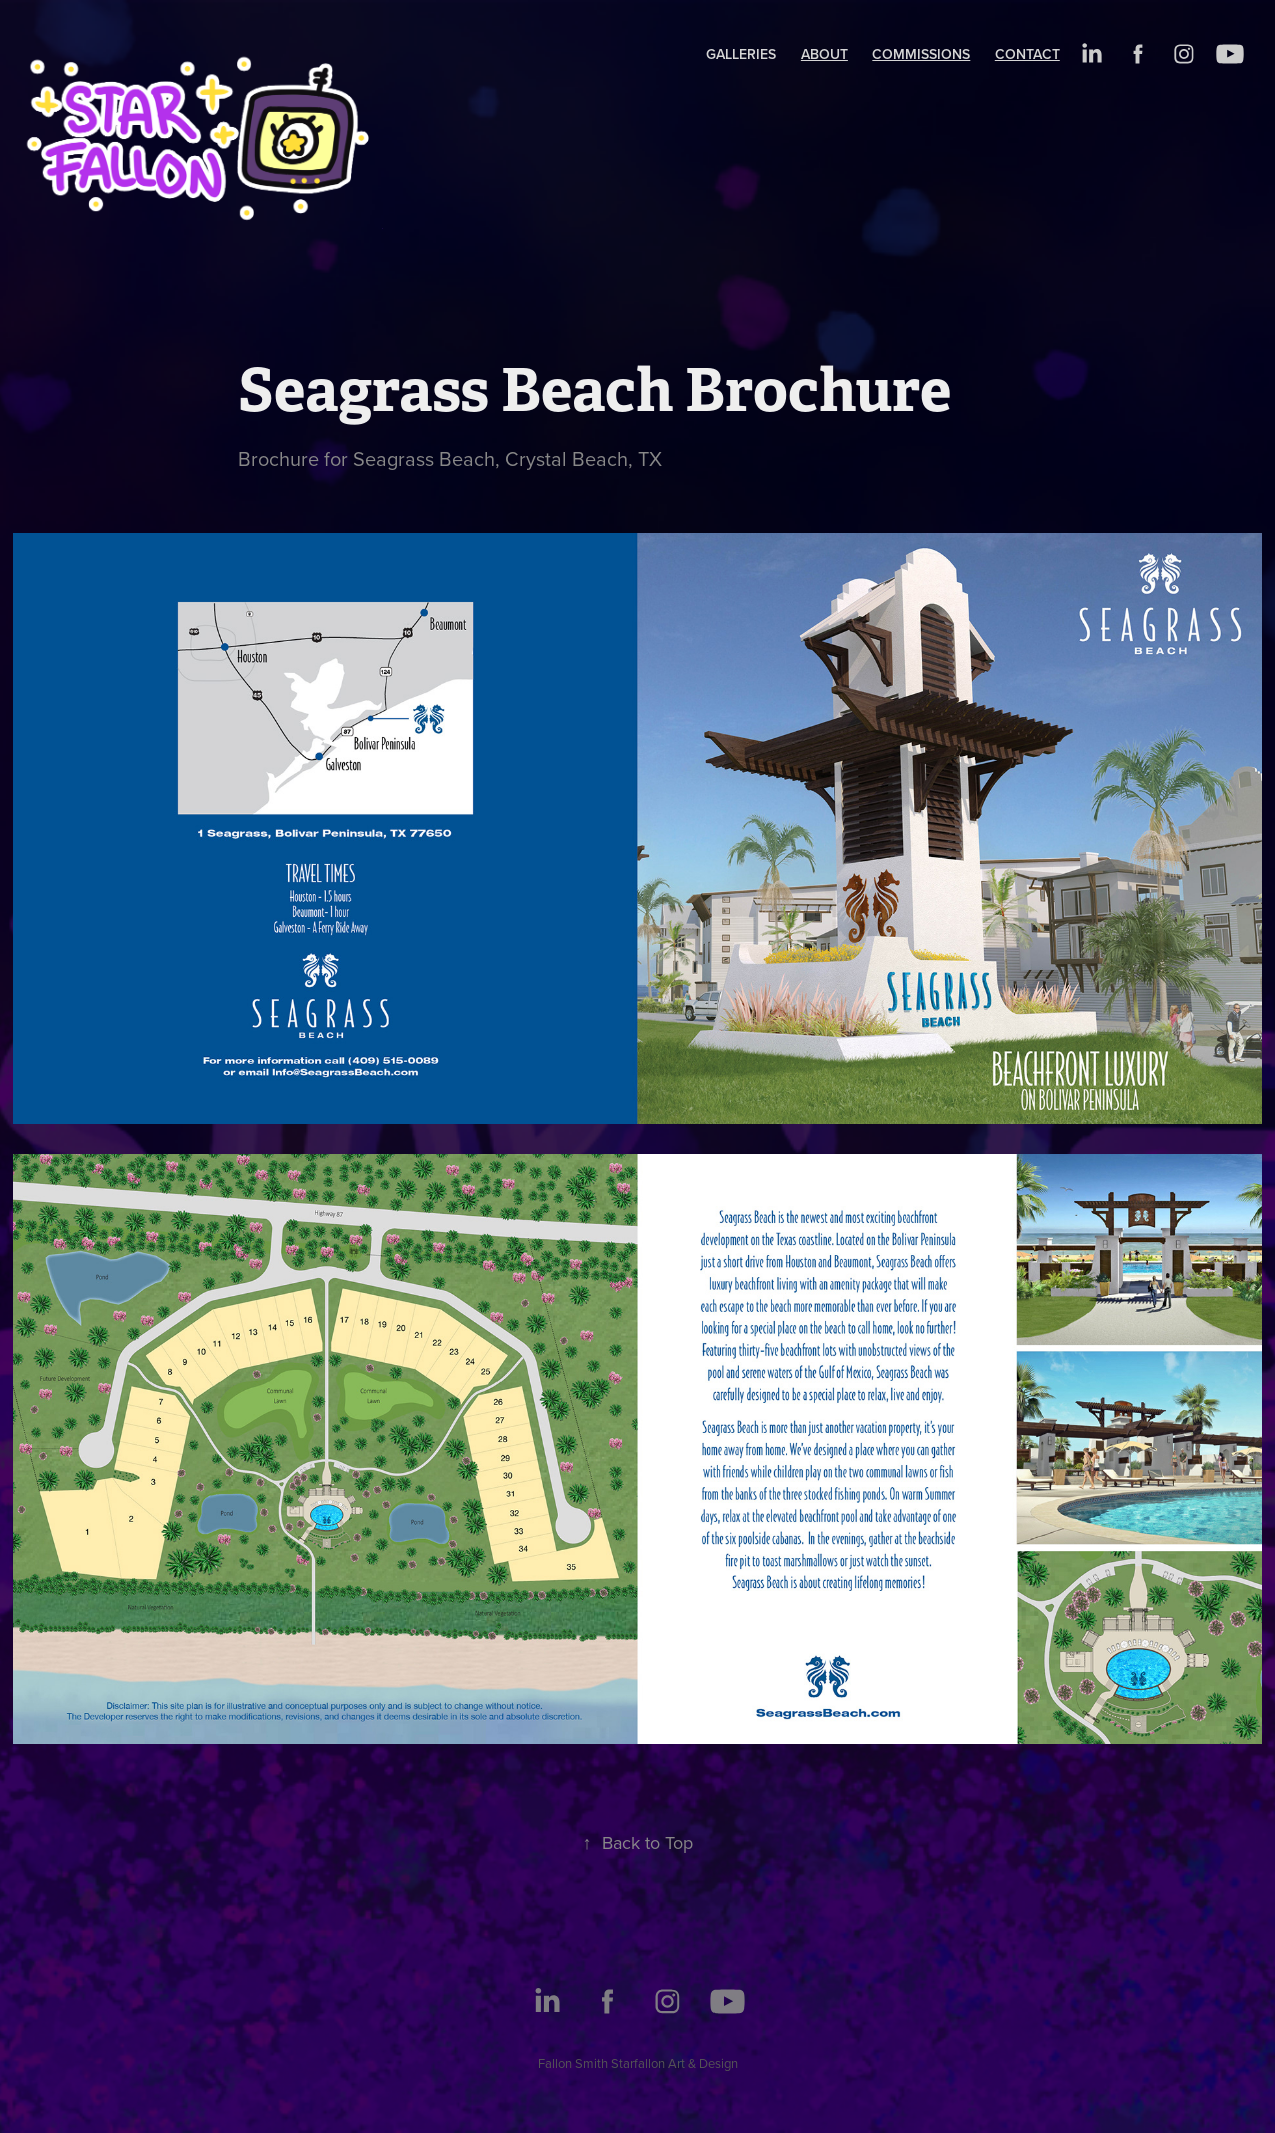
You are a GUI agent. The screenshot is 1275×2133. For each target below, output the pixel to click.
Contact (1027, 54)
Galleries (741, 54)
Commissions (921, 54)
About (824, 54)
